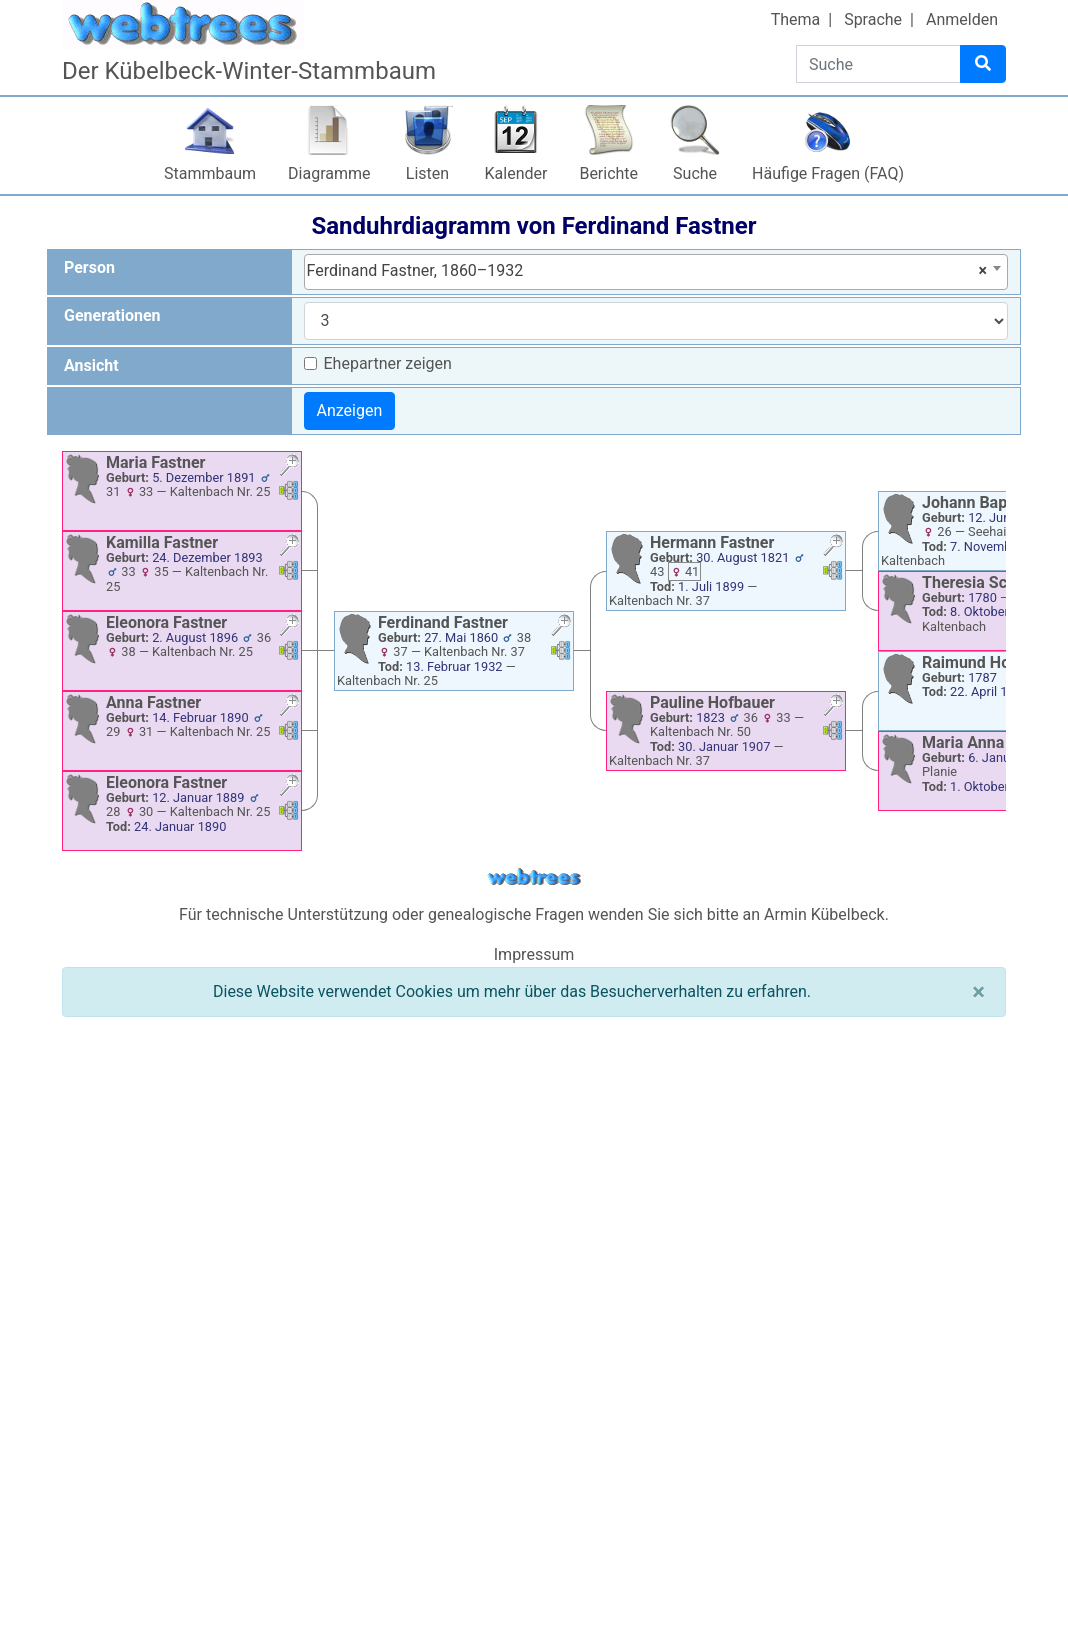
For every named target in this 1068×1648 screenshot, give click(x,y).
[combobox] (656, 272)
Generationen (112, 315)
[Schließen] (978, 992)
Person (89, 267)
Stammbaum (210, 173)
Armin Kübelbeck (824, 914)
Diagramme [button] (329, 173)
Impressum (534, 954)
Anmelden (962, 19)
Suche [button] (695, 173)
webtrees (534, 877)
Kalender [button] (516, 173)
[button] (289, 467)
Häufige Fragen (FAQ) (828, 173)
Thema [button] (796, 19)
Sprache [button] (873, 19)
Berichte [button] (608, 173)
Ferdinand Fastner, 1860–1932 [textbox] (647, 271)
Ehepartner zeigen (388, 363)
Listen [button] (427, 173)
